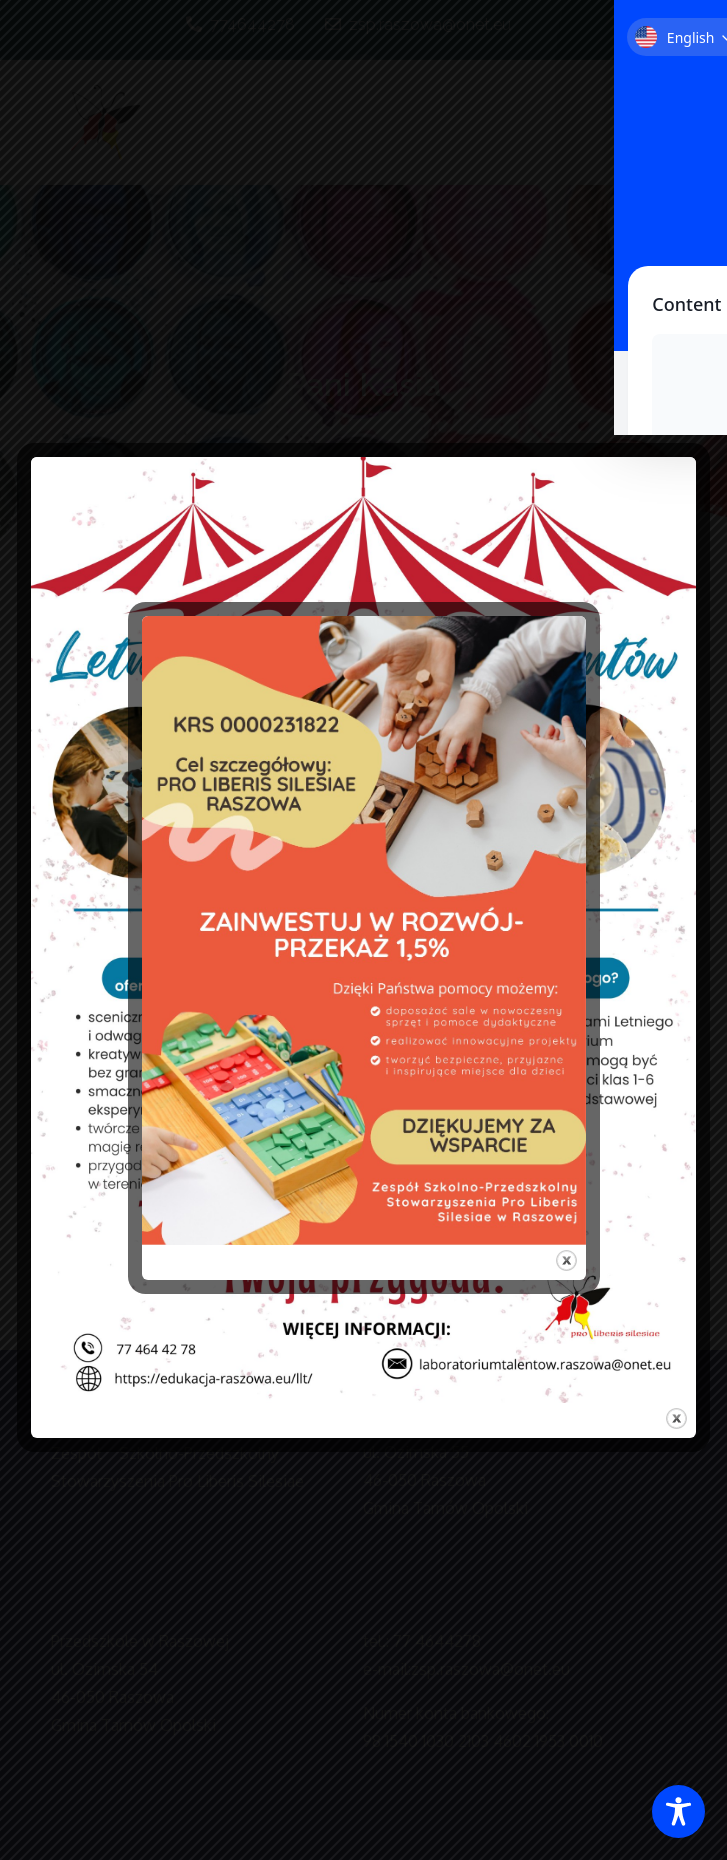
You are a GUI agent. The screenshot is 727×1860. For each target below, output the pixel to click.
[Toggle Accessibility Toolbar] (678, 1811)
